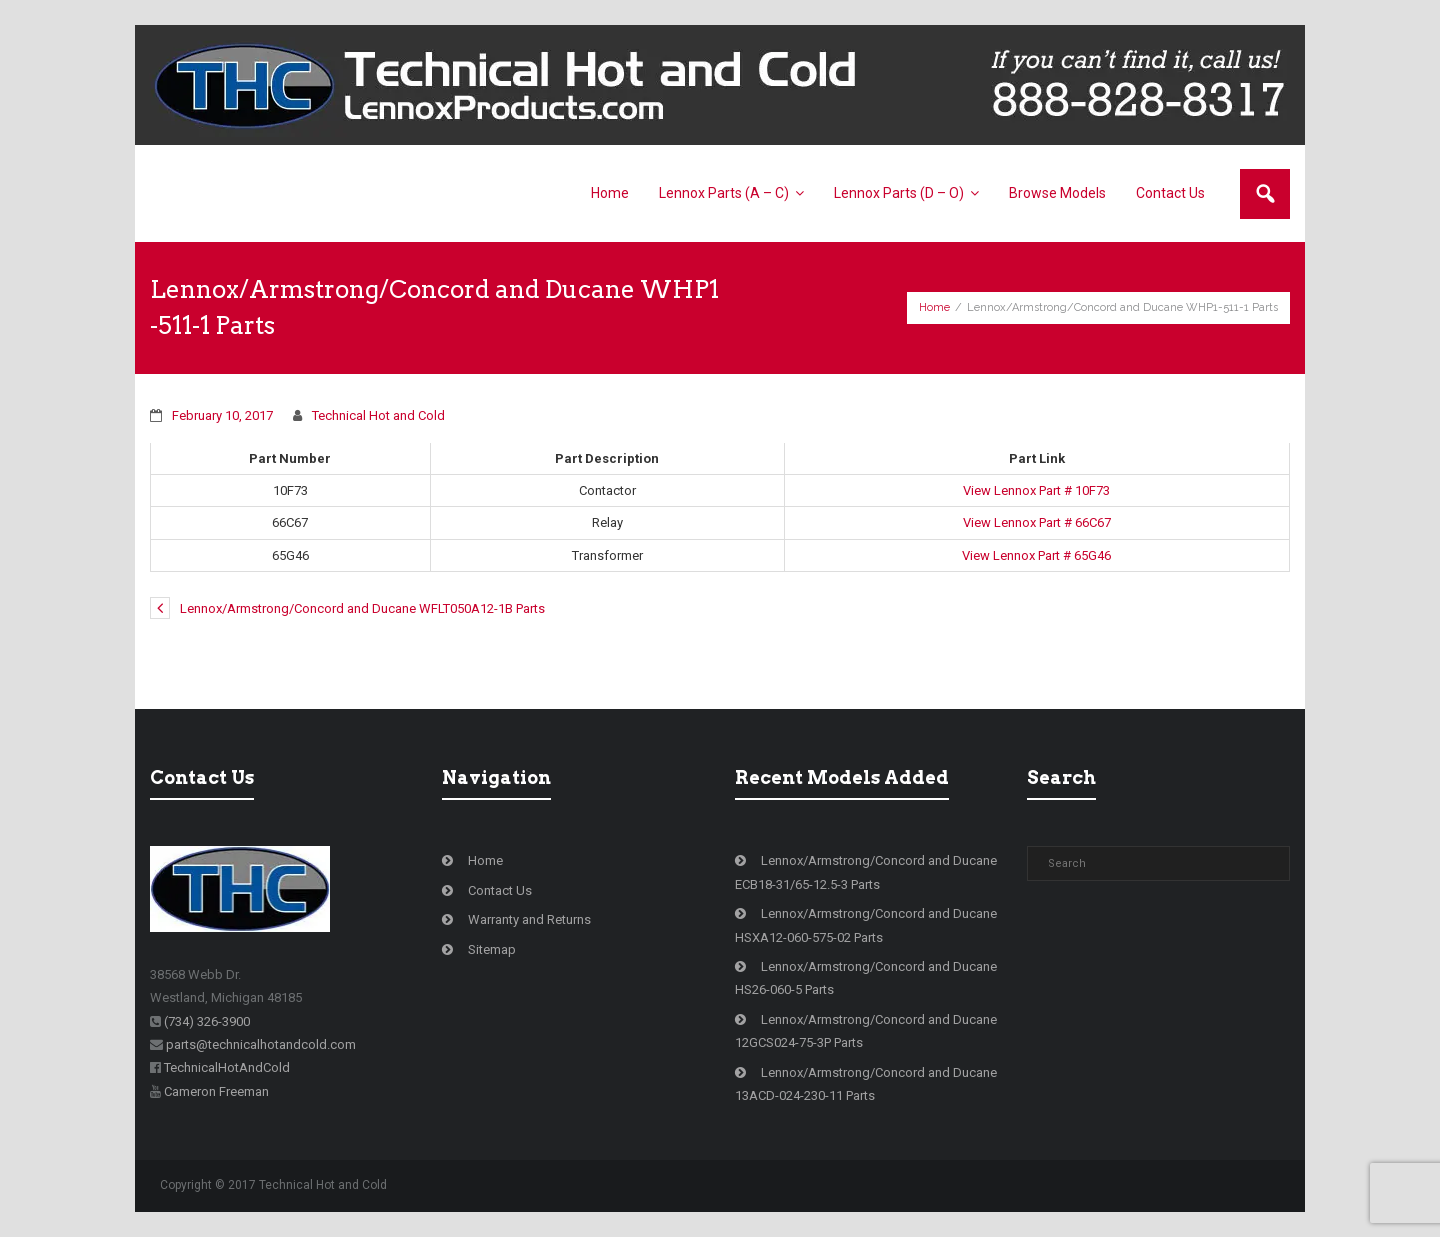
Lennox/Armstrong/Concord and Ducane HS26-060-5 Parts (866, 978)
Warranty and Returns (529, 919)
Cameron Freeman (216, 1091)
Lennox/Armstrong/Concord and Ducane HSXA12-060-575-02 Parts (866, 925)
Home (934, 307)
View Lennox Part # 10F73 (1036, 490)
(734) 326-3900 (207, 1021)
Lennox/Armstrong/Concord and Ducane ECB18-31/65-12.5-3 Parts (866, 872)
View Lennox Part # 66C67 (1037, 522)
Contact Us (500, 890)
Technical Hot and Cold (378, 415)
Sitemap (492, 949)
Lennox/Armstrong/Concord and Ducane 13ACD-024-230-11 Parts (866, 1084)
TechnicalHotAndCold (227, 1067)
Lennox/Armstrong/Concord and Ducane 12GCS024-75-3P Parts (866, 1031)
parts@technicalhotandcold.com (261, 1044)
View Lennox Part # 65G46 (1036, 555)
